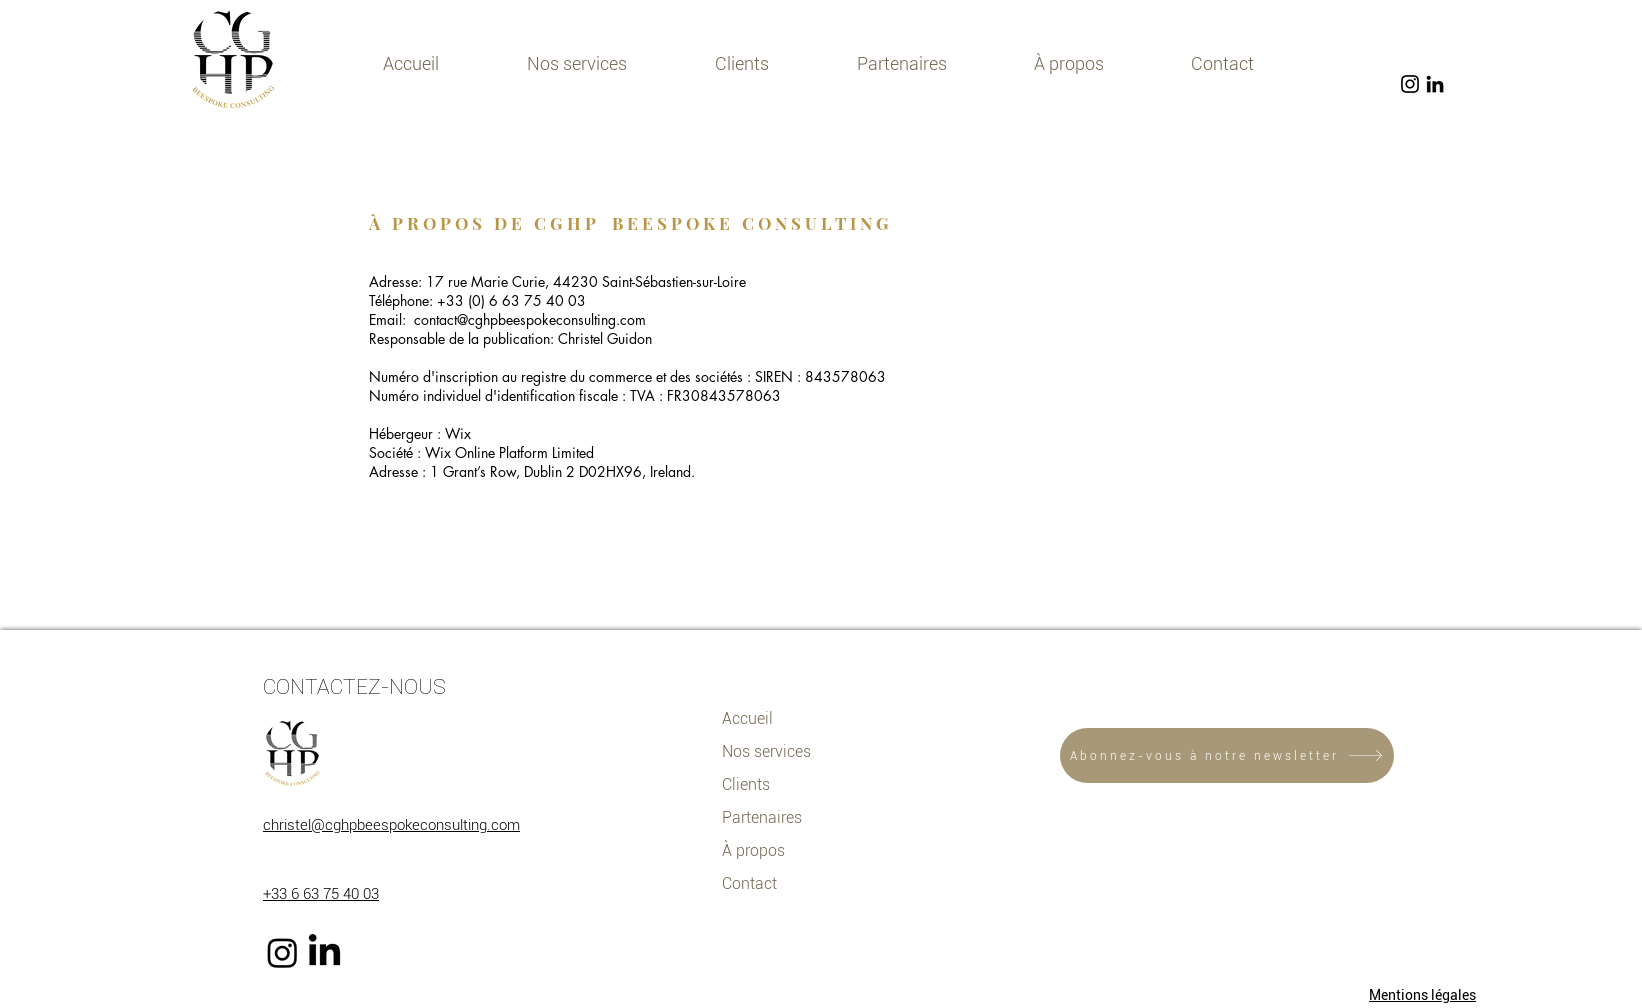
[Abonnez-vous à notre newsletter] (1227, 755)
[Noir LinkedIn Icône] (1435, 84)
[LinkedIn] (324, 952)
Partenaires (762, 817)
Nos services (766, 751)
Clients (746, 784)
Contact (749, 883)
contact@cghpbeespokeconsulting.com (530, 319)
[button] (577, 63)
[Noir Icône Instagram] (1410, 84)
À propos (753, 850)
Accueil (747, 718)
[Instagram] (282, 952)
